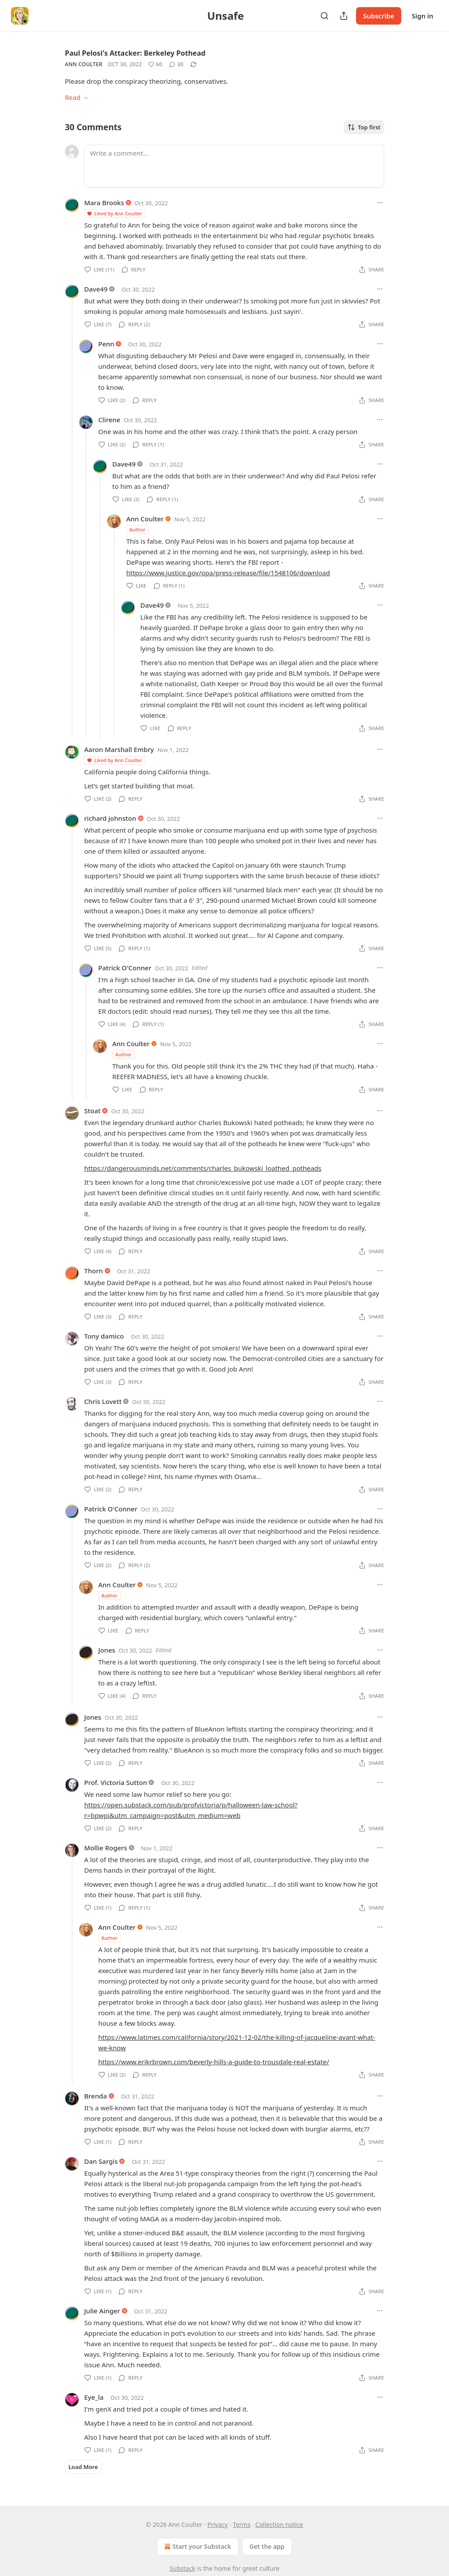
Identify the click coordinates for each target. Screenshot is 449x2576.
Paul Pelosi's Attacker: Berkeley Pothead (135, 53)
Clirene (109, 419)
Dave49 (95, 289)
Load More (83, 2467)
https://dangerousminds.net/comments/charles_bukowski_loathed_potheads (202, 1168)
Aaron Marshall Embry (119, 749)
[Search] (324, 16)
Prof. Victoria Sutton (115, 1782)
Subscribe (378, 15)
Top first (364, 127)
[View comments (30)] (176, 64)
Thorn (93, 1270)
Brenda (95, 2095)
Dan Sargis (101, 2161)
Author (137, 529)
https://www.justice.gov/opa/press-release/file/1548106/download (228, 572)
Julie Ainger (102, 2310)
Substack (183, 2568)
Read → (77, 97)
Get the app (267, 2546)
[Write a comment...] (234, 166)
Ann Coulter (84, 64)
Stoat (92, 1110)
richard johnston (110, 818)
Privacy (217, 2524)
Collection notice (279, 2524)
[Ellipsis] (380, 203)
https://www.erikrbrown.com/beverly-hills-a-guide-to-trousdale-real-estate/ (213, 2061)
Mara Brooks (104, 202)
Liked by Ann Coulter (114, 213)
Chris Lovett (102, 1401)
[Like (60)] (155, 64)
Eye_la (93, 2397)
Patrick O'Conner (124, 967)
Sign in (422, 15)
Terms (241, 2524)
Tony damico (104, 1336)
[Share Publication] (344, 16)
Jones (106, 1650)
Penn (106, 343)
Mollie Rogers (105, 1847)
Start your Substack (197, 2546)
